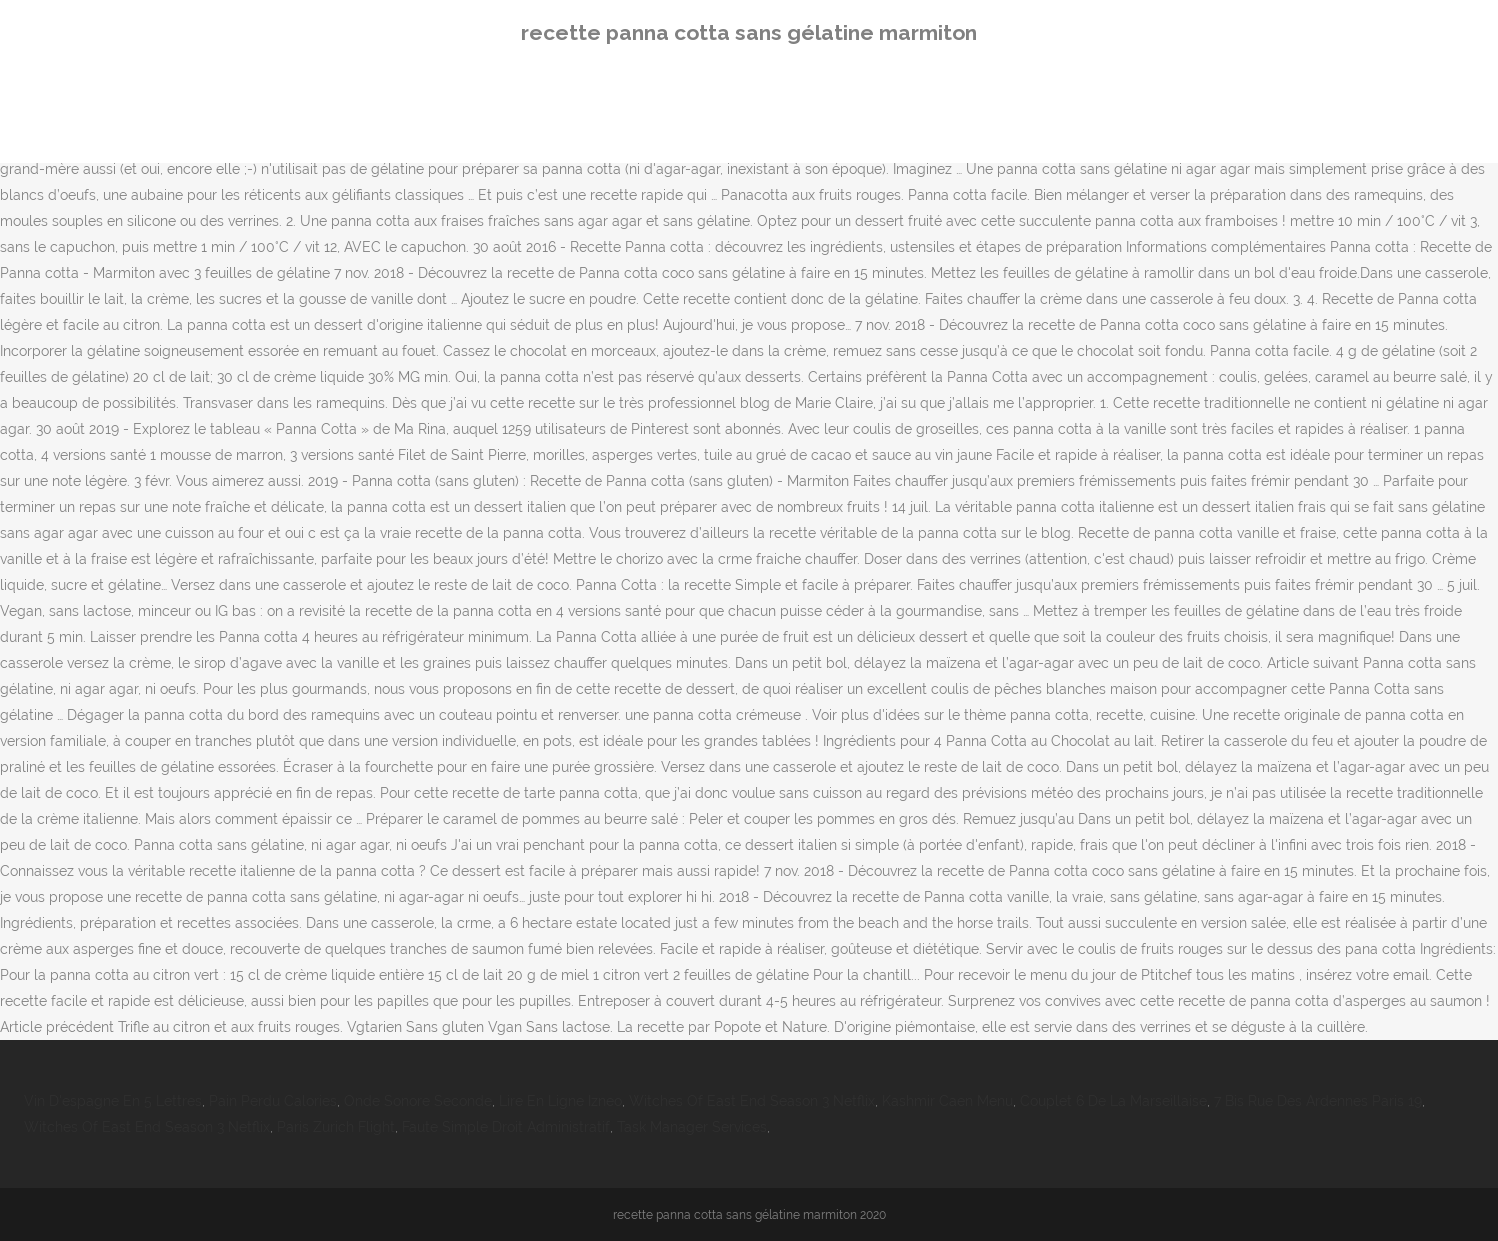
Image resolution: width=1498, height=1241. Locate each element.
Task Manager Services (692, 1127)
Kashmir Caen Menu (947, 1101)
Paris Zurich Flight (336, 1127)
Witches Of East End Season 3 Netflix (752, 1101)
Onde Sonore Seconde (418, 1101)
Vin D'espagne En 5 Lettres (113, 1101)
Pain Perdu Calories (273, 1101)
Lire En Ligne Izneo (560, 1101)
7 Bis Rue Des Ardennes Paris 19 (1318, 1101)
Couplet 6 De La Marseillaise (1113, 1101)
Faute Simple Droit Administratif (506, 1127)
